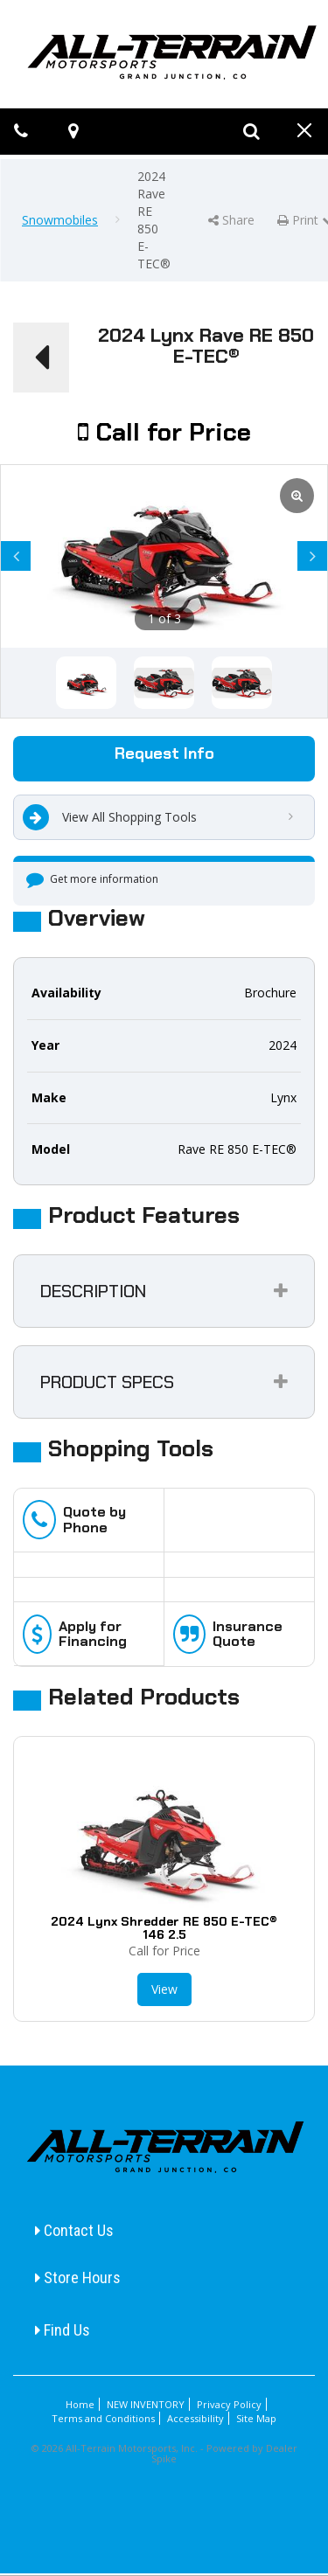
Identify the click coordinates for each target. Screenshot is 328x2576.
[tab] (164, 1291)
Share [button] (231, 220)
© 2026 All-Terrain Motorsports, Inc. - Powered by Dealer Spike (164, 2453)
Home (80, 2404)
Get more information (92, 879)
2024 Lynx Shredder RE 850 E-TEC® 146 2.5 (164, 1927)
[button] (41, 357)
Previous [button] (16, 564)
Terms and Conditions (103, 2418)
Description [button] (93, 1291)
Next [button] (312, 564)
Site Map (256, 2418)
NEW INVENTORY (146, 2404)
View (164, 1989)
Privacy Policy (229, 2404)
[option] (164, 556)
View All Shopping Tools (110, 817)
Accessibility (195, 2418)
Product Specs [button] (107, 1382)
